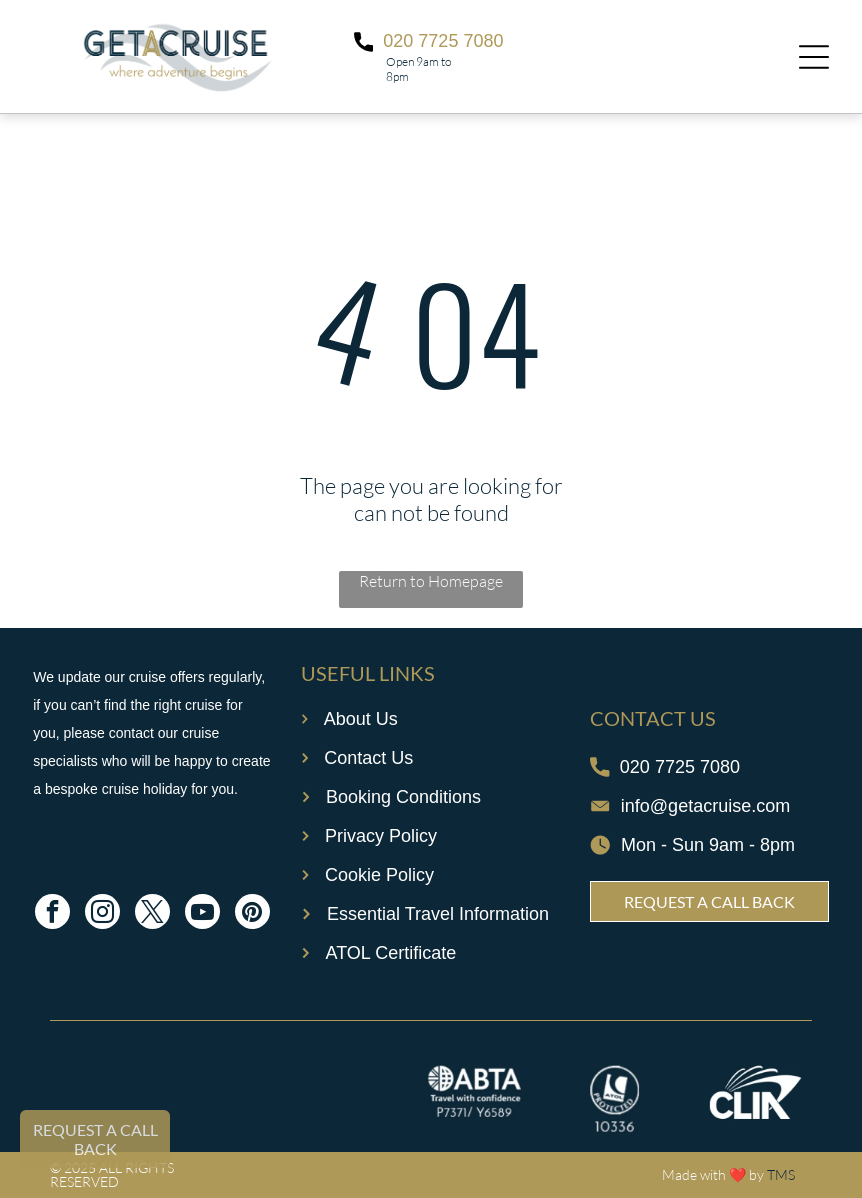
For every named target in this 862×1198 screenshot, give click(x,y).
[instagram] (102, 914)
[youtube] (202, 914)
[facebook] (52, 914)
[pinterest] (252, 914)
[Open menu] (814, 57)
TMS (781, 1174)
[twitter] (152, 914)
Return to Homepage (431, 581)
